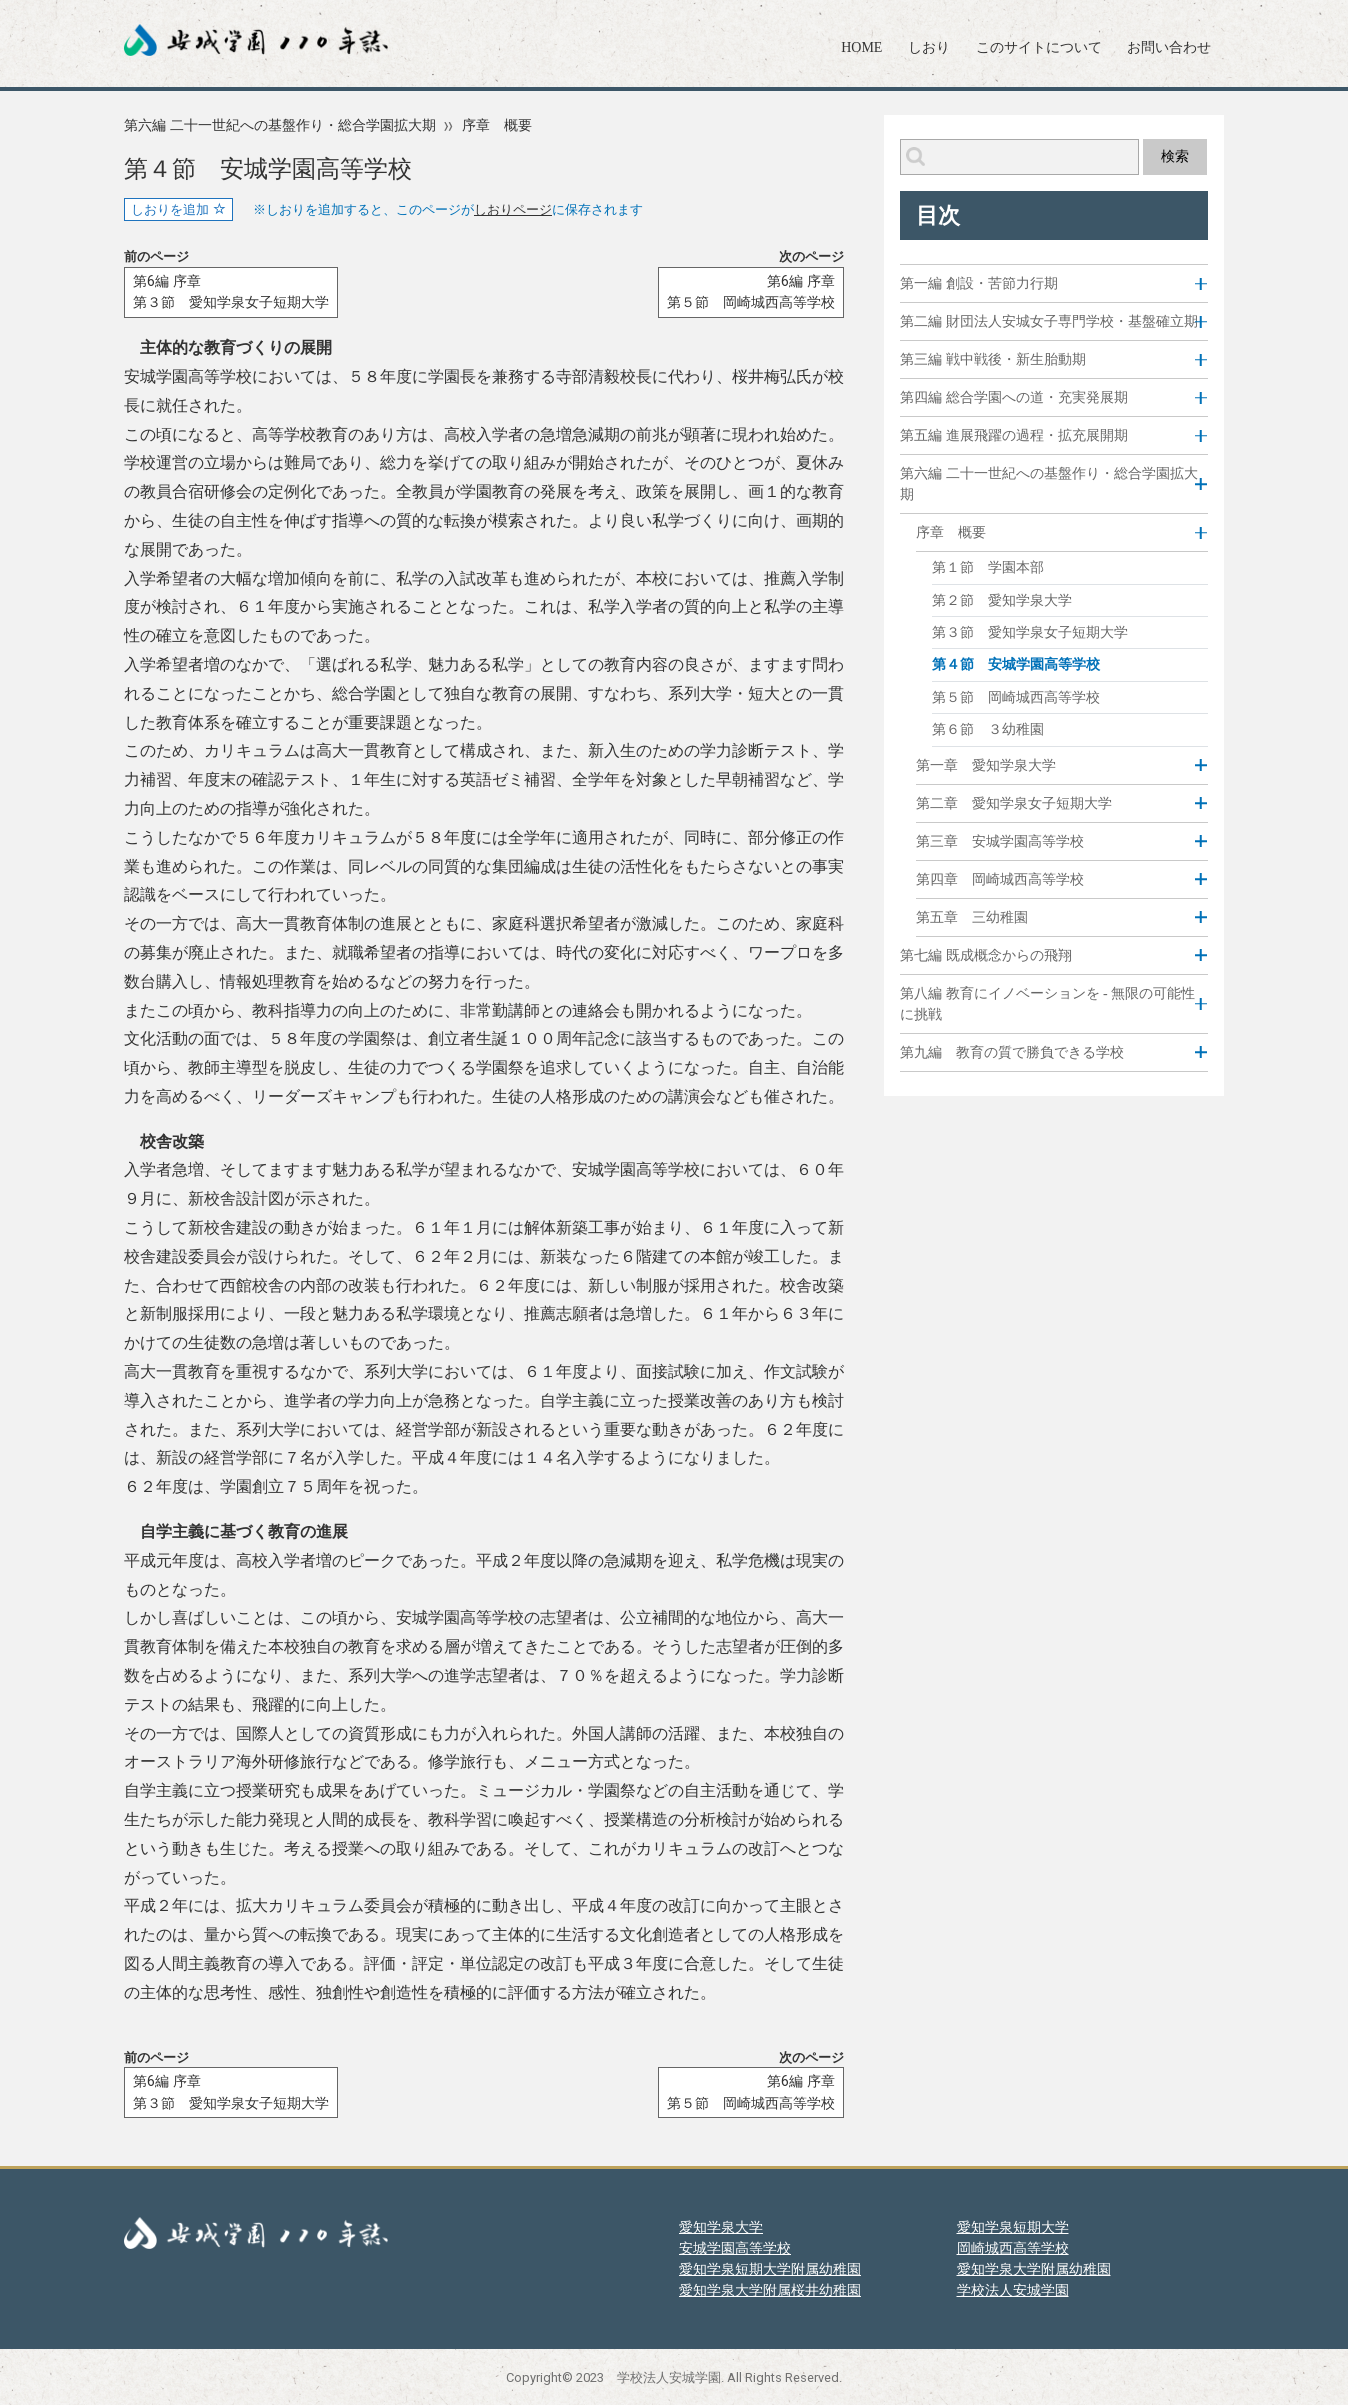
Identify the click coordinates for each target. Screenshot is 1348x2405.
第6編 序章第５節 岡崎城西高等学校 (751, 292)
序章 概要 (497, 125)
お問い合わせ (1169, 47)
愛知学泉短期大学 (1013, 2227)
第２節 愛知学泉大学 (1002, 600)
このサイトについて (1039, 47)
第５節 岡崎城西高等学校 (1016, 697)
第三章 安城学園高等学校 (1000, 841)
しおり (929, 47)
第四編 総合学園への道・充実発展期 (1014, 397)
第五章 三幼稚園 (972, 917)
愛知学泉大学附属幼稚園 (1034, 2269)
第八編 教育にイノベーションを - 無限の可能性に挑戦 (1047, 1004)
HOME (861, 47)
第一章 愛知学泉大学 (986, 765)
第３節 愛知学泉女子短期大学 (1030, 632)
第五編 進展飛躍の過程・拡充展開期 (1014, 435)
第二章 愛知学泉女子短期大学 (1014, 803)
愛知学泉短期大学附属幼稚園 (770, 2269)
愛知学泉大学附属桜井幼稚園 (770, 2290)
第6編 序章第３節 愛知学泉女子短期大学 (231, 292)
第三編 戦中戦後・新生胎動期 (993, 359)
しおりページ (513, 210)
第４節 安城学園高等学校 (1016, 664)
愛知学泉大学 (721, 2227)
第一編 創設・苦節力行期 (979, 283)
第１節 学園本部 (988, 567)
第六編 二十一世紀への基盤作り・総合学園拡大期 (280, 125)
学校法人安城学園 (1013, 2290)
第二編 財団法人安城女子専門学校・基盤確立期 (1049, 321)
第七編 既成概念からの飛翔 (986, 955)
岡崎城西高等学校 (1013, 2248)
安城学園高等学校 (735, 2248)
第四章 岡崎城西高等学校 (1000, 879)
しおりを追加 (178, 209)
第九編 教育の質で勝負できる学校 (1012, 1052)
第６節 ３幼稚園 (988, 729)
